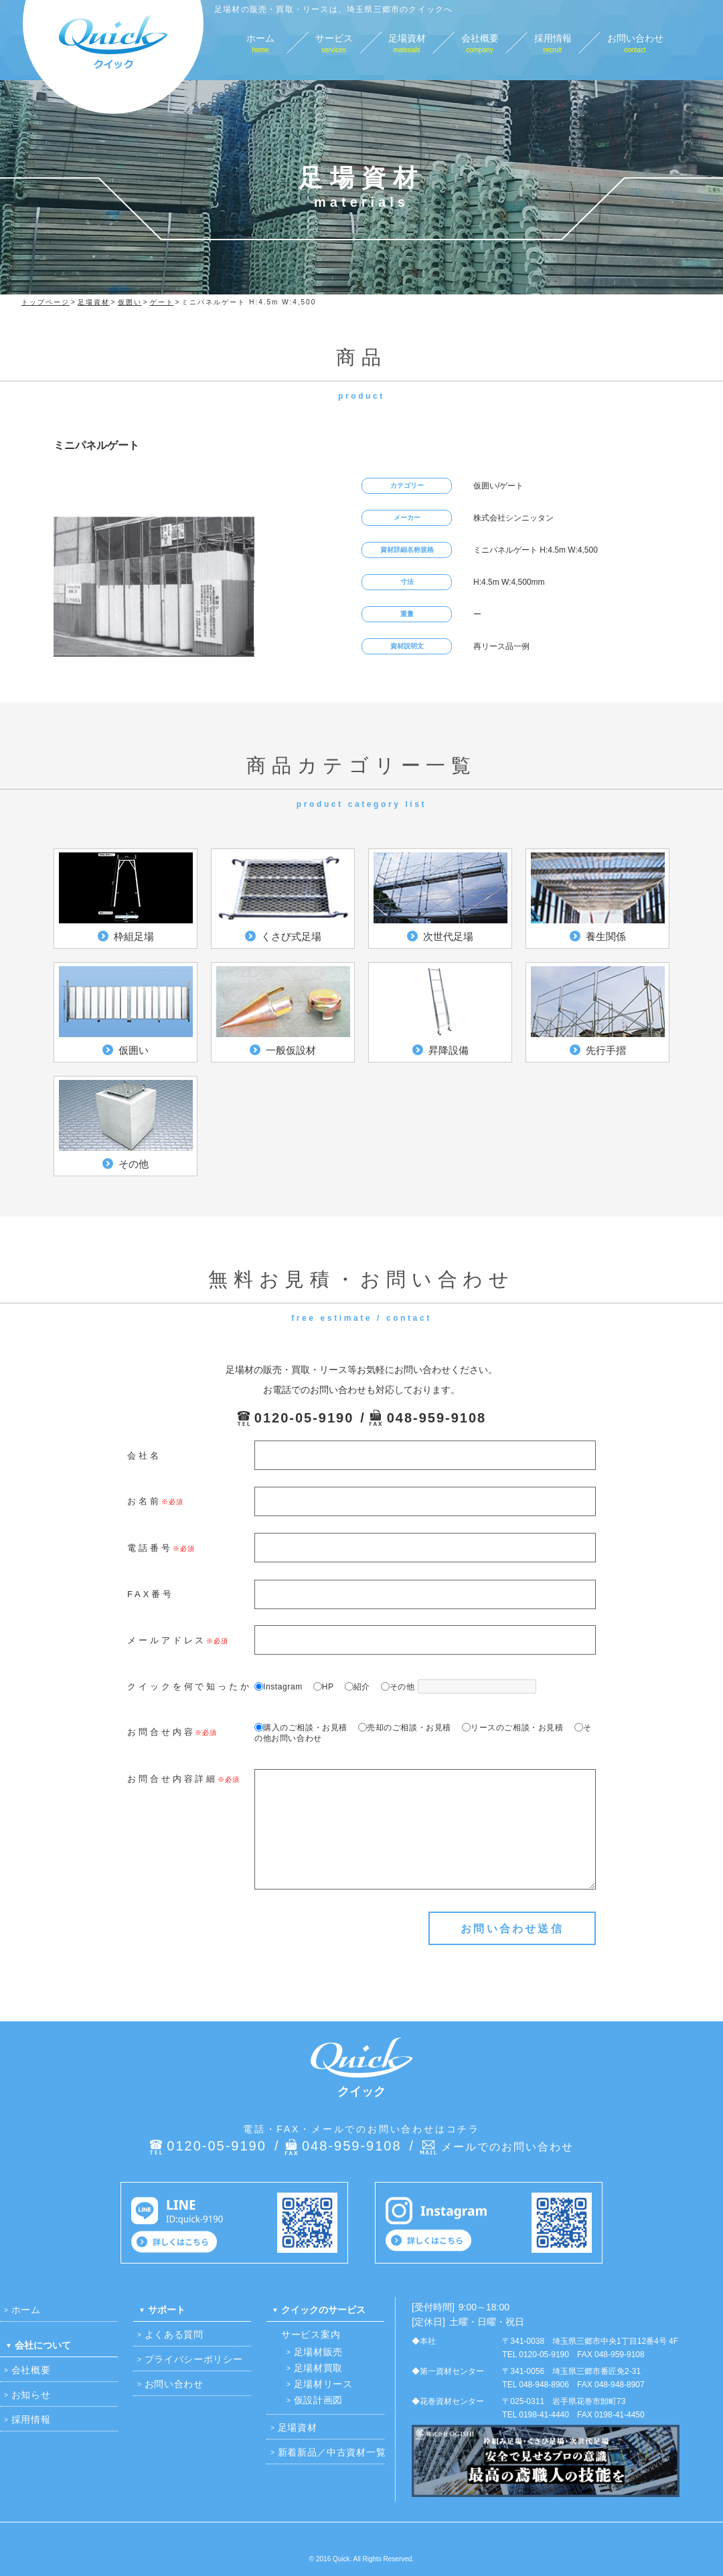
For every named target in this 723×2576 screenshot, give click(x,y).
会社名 (144, 1456)
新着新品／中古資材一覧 (332, 2452)
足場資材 (297, 2427)
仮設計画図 (318, 2400)
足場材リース (323, 2384)
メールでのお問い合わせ (507, 2146)
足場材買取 (318, 2368)
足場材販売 (318, 2352)
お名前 (144, 1501)
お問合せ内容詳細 (172, 1778)
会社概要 (31, 2370)
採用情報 (31, 2419)
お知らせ (31, 2394)
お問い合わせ (174, 2384)
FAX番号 (150, 1594)
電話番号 (150, 1548)
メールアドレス (166, 1640)
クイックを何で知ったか (189, 1686)
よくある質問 (174, 2334)
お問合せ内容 (161, 1732)
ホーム (26, 2309)
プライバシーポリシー (194, 2359)
